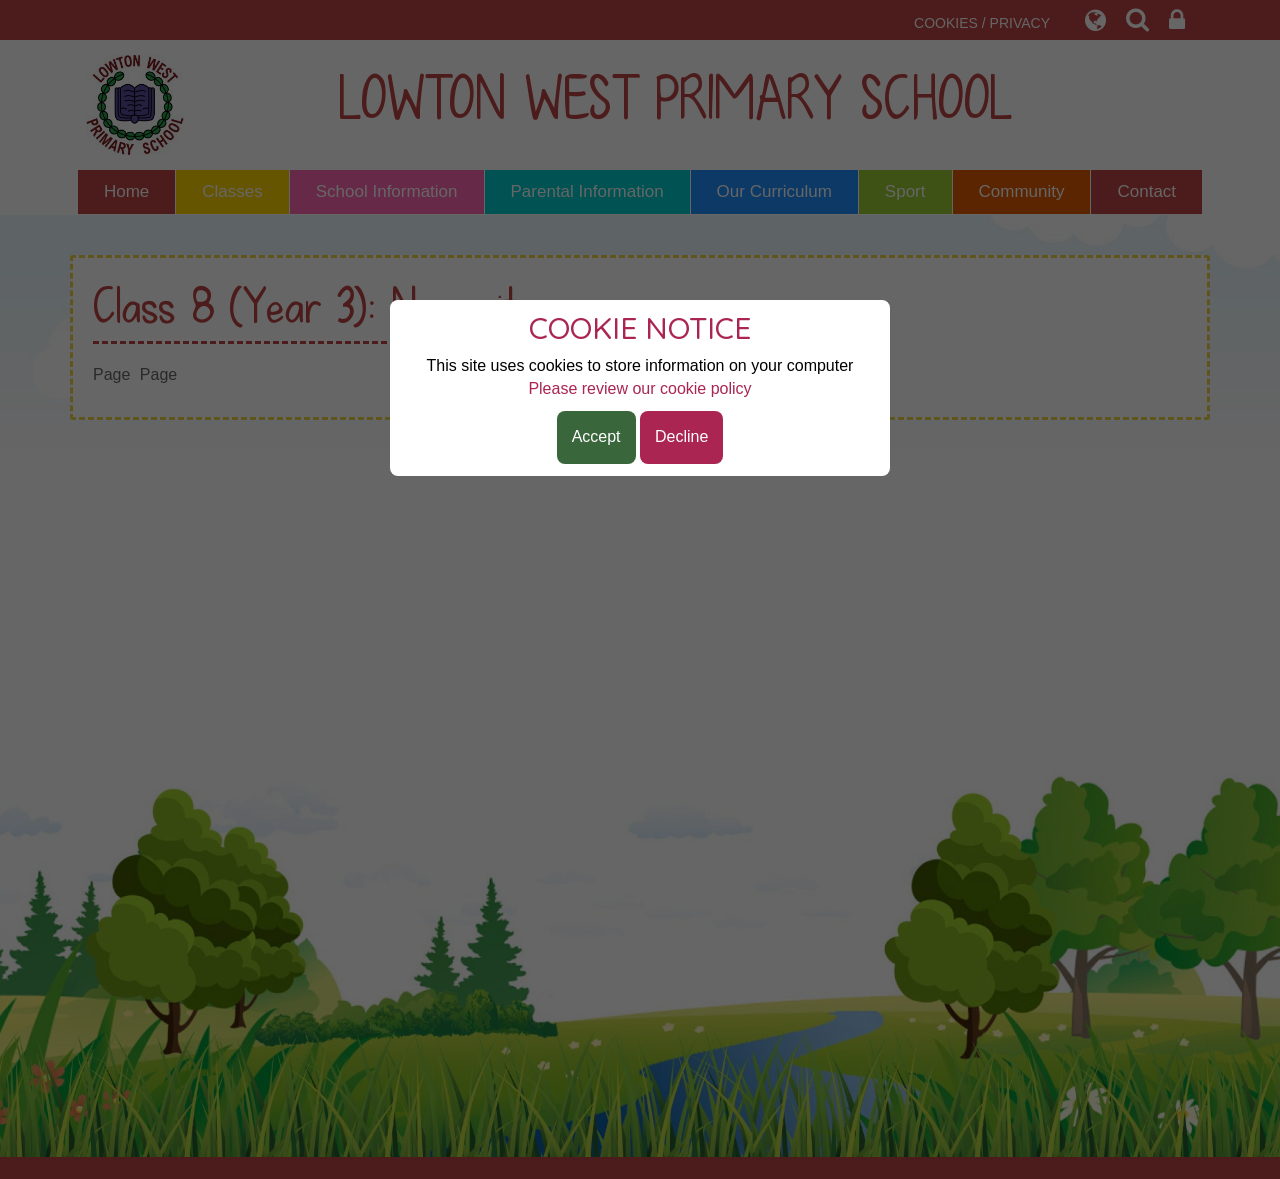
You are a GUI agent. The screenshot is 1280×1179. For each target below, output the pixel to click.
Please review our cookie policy (639, 388)
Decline (681, 436)
